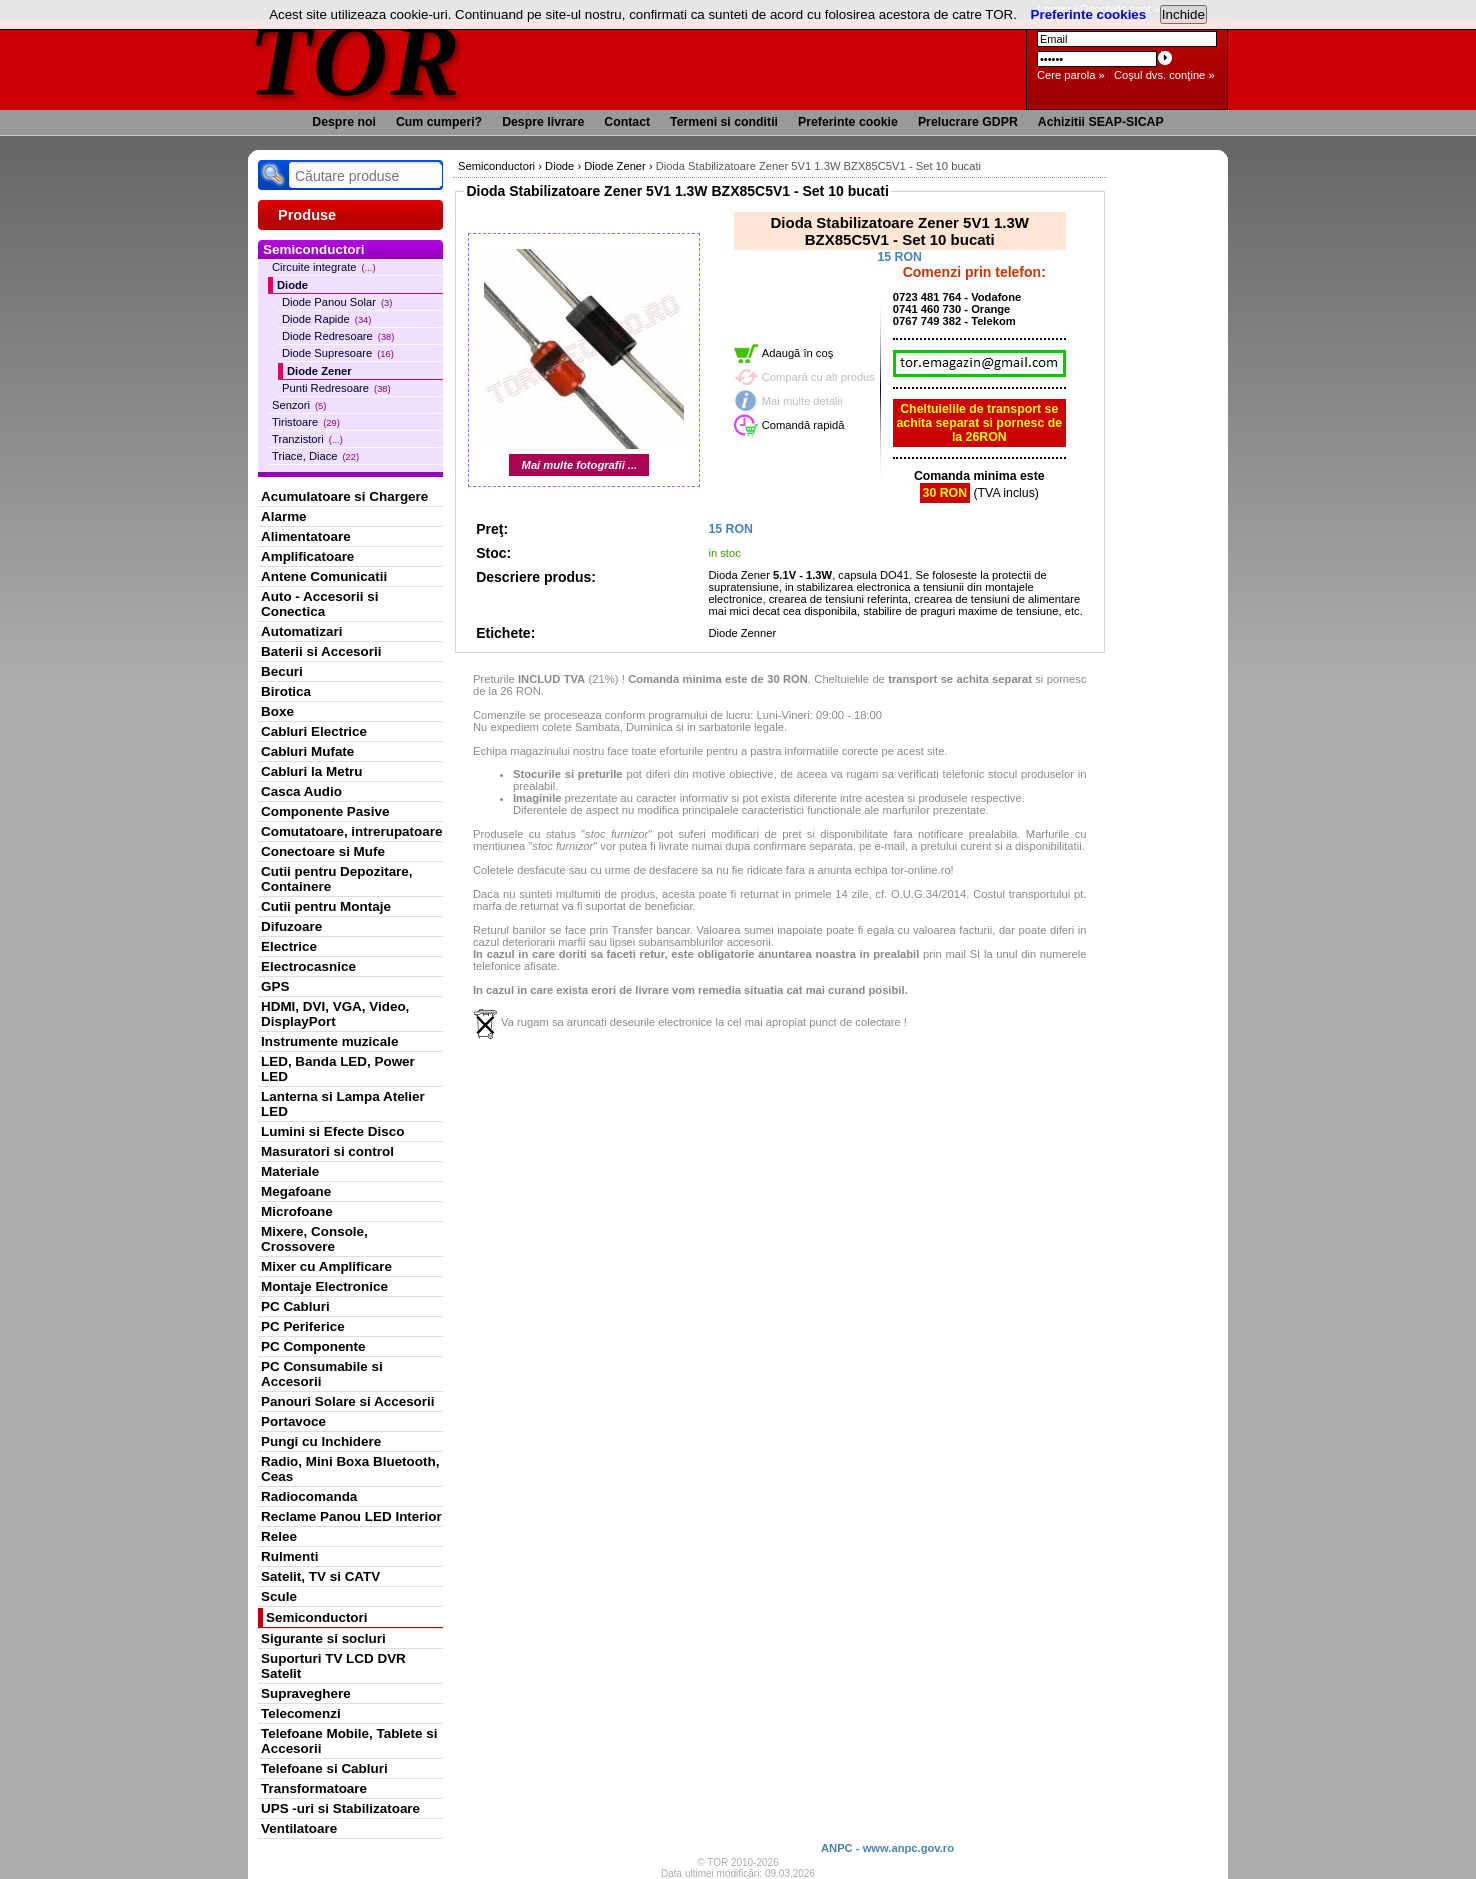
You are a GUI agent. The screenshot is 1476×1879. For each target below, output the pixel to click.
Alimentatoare (306, 536)
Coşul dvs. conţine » (1164, 75)
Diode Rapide (326, 319)
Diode (292, 285)
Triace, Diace (315, 456)
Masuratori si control (327, 1151)
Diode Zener (319, 371)
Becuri (282, 671)
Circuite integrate (324, 267)
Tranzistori (307, 439)
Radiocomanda (309, 1496)
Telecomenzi (301, 1713)
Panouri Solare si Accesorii (348, 1401)
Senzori (299, 405)
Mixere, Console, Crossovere (314, 1239)
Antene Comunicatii (324, 576)
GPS (275, 986)
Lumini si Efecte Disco (332, 1131)
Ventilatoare (299, 1828)
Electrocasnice (308, 966)
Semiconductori (317, 1617)
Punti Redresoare (336, 388)
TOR (355, 59)
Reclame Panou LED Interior (351, 1516)
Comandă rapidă (803, 425)
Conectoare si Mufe (323, 851)
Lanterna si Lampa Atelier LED (343, 1104)
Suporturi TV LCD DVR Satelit (333, 1666)
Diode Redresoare (338, 336)
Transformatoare (314, 1788)
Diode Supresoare (338, 353)
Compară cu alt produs (818, 377)
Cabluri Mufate (307, 751)
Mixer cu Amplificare (326, 1266)
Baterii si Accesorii (321, 651)
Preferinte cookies (1089, 14)
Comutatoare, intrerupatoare (351, 831)
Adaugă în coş (798, 353)
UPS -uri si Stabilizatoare (340, 1808)
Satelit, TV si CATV (320, 1576)
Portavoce (293, 1421)
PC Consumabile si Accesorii (322, 1374)
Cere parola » (1071, 75)
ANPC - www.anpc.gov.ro (887, 1848)
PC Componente (313, 1346)
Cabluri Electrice (314, 731)
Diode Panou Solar (337, 302)
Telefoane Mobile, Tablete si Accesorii (349, 1741)
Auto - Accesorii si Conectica (319, 604)
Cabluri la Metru (312, 771)
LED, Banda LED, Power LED (338, 1069)
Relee (279, 1536)
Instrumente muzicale (329, 1041)
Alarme (284, 516)
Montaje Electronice (324, 1286)
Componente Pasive (325, 811)
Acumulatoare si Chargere (344, 496)
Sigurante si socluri (323, 1638)
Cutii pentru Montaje (326, 906)
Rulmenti (289, 1556)
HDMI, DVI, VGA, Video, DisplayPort (335, 1014)
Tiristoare (306, 422)
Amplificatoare (307, 556)
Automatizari (301, 631)
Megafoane (296, 1191)
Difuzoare (291, 926)
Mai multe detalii (802, 401)
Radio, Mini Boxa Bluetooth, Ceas (350, 1469)
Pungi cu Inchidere (321, 1441)
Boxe (277, 711)
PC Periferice (303, 1326)
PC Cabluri (295, 1306)
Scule (279, 1596)
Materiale (290, 1171)
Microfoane (297, 1211)
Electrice (289, 946)
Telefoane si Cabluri (324, 1768)
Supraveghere (306, 1693)
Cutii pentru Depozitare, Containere (337, 879)
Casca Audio (301, 791)
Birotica (286, 691)
